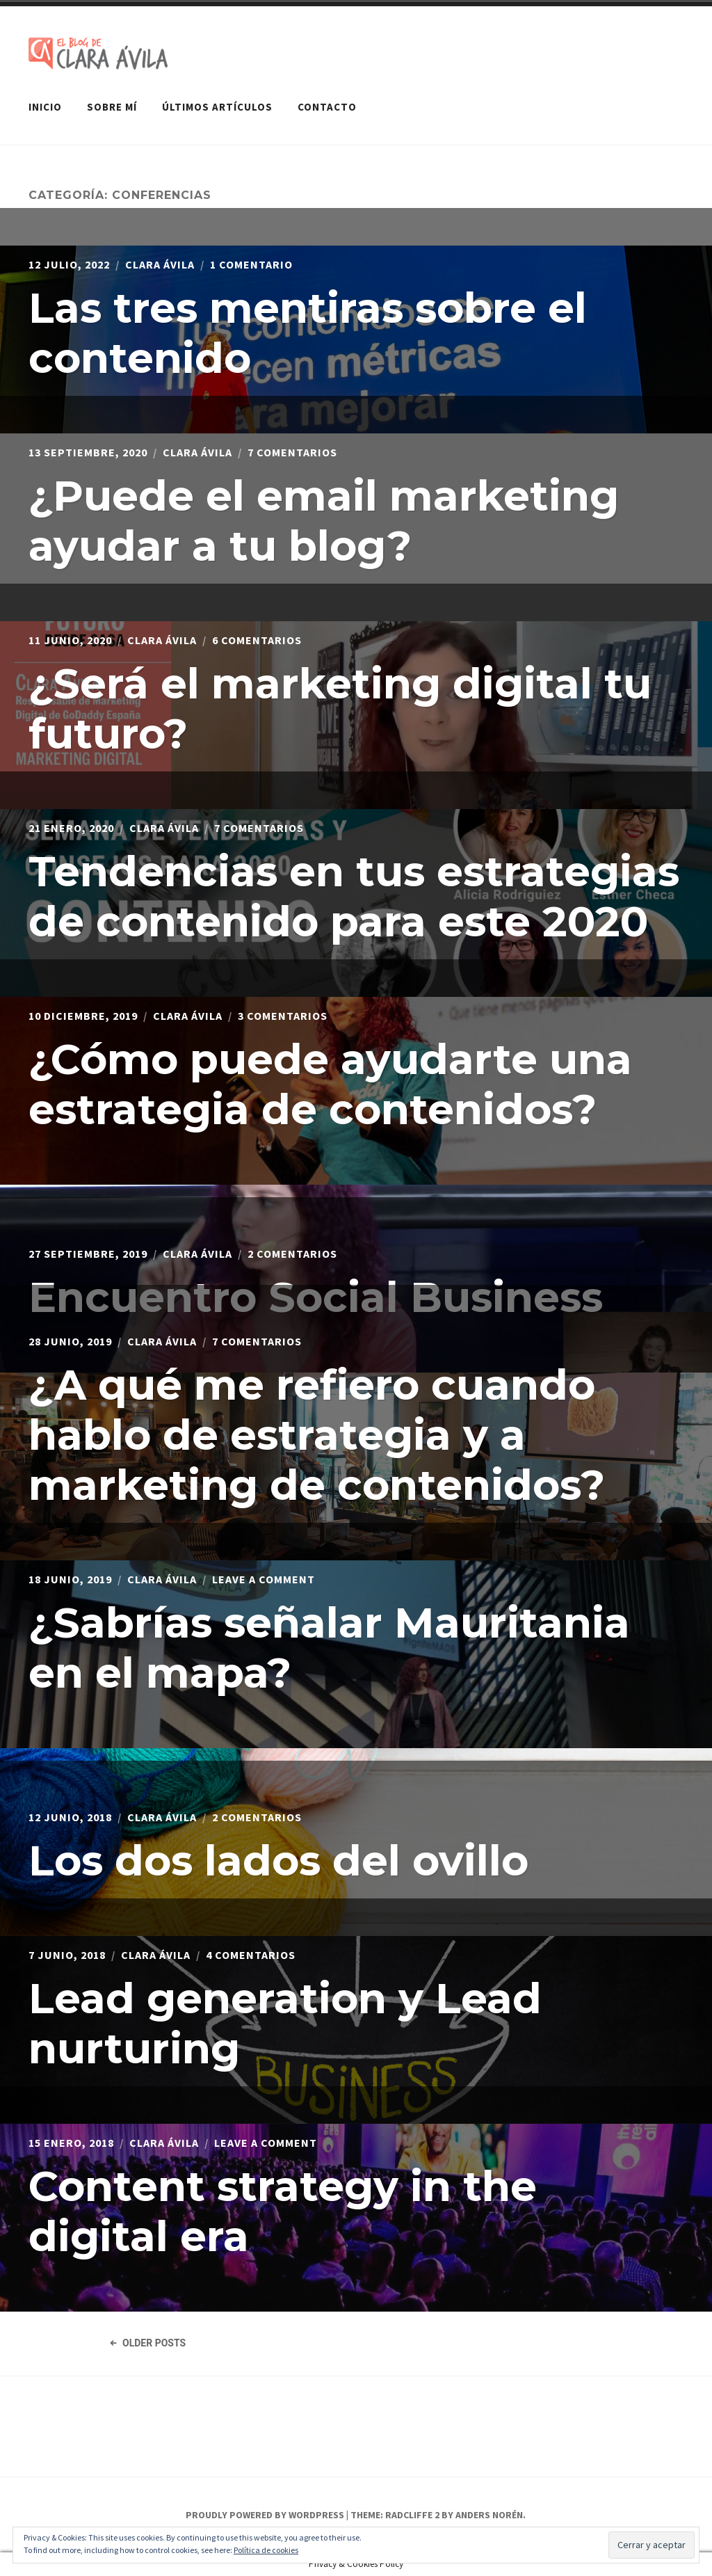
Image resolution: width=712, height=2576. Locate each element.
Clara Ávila (160, 264)
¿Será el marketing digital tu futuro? (340, 708)
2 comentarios (292, 1254)
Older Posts (147, 2343)
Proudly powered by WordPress (265, 2515)
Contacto (327, 106)
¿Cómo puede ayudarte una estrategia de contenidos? (330, 1084)
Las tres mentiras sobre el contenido (308, 332)
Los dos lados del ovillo (278, 1860)
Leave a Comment (263, 1579)
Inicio (45, 106)
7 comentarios (292, 452)
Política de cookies (266, 2550)
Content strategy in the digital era (283, 2211)
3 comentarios (282, 1016)
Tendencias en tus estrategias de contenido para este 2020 (354, 896)
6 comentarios (257, 640)
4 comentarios (251, 1955)
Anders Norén (489, 2515)
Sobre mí (112, 106)
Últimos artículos (217, 106)
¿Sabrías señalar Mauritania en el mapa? (329, 1647)
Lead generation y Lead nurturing (285, 2023)
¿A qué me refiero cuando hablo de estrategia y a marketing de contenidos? (317, 1434)
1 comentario (251, 264)
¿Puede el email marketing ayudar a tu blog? (324, 520)
